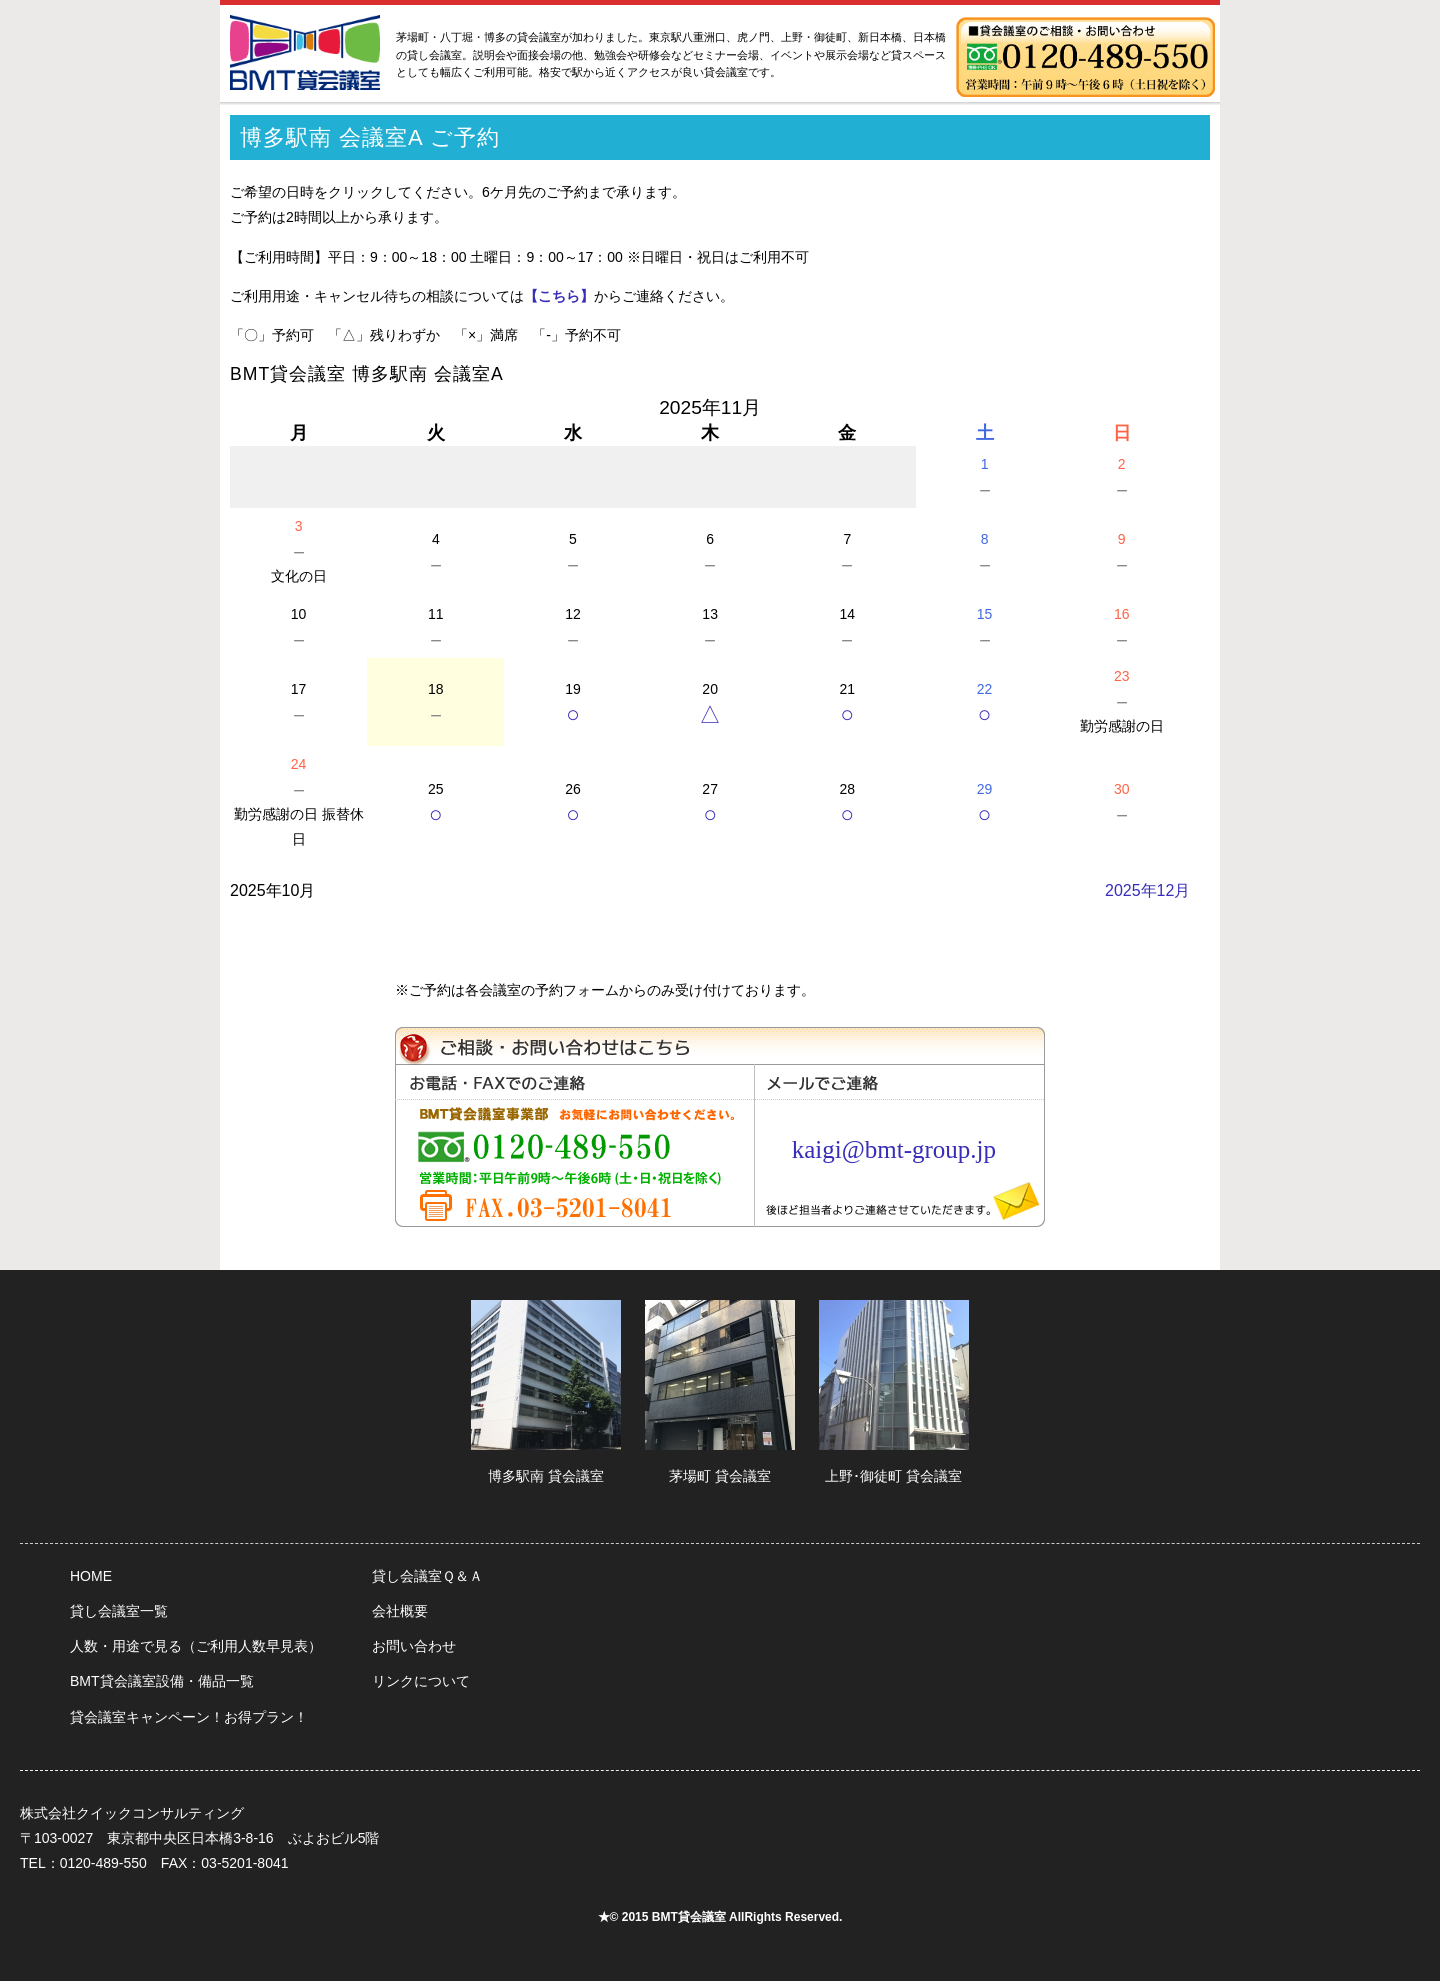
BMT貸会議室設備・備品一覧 (162, 1681)
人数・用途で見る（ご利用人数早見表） (196, 1646)
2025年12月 (1147, 890)
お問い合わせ (414, 1646)
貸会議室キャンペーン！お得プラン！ (189, 1717)
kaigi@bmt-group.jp (894, 1149)
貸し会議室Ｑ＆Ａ (427, 1576)
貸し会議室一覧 (119, 1611)
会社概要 (400, 1611)
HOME (91, 1576)
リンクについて (421, 1681)
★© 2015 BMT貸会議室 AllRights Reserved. (720, 1917)
